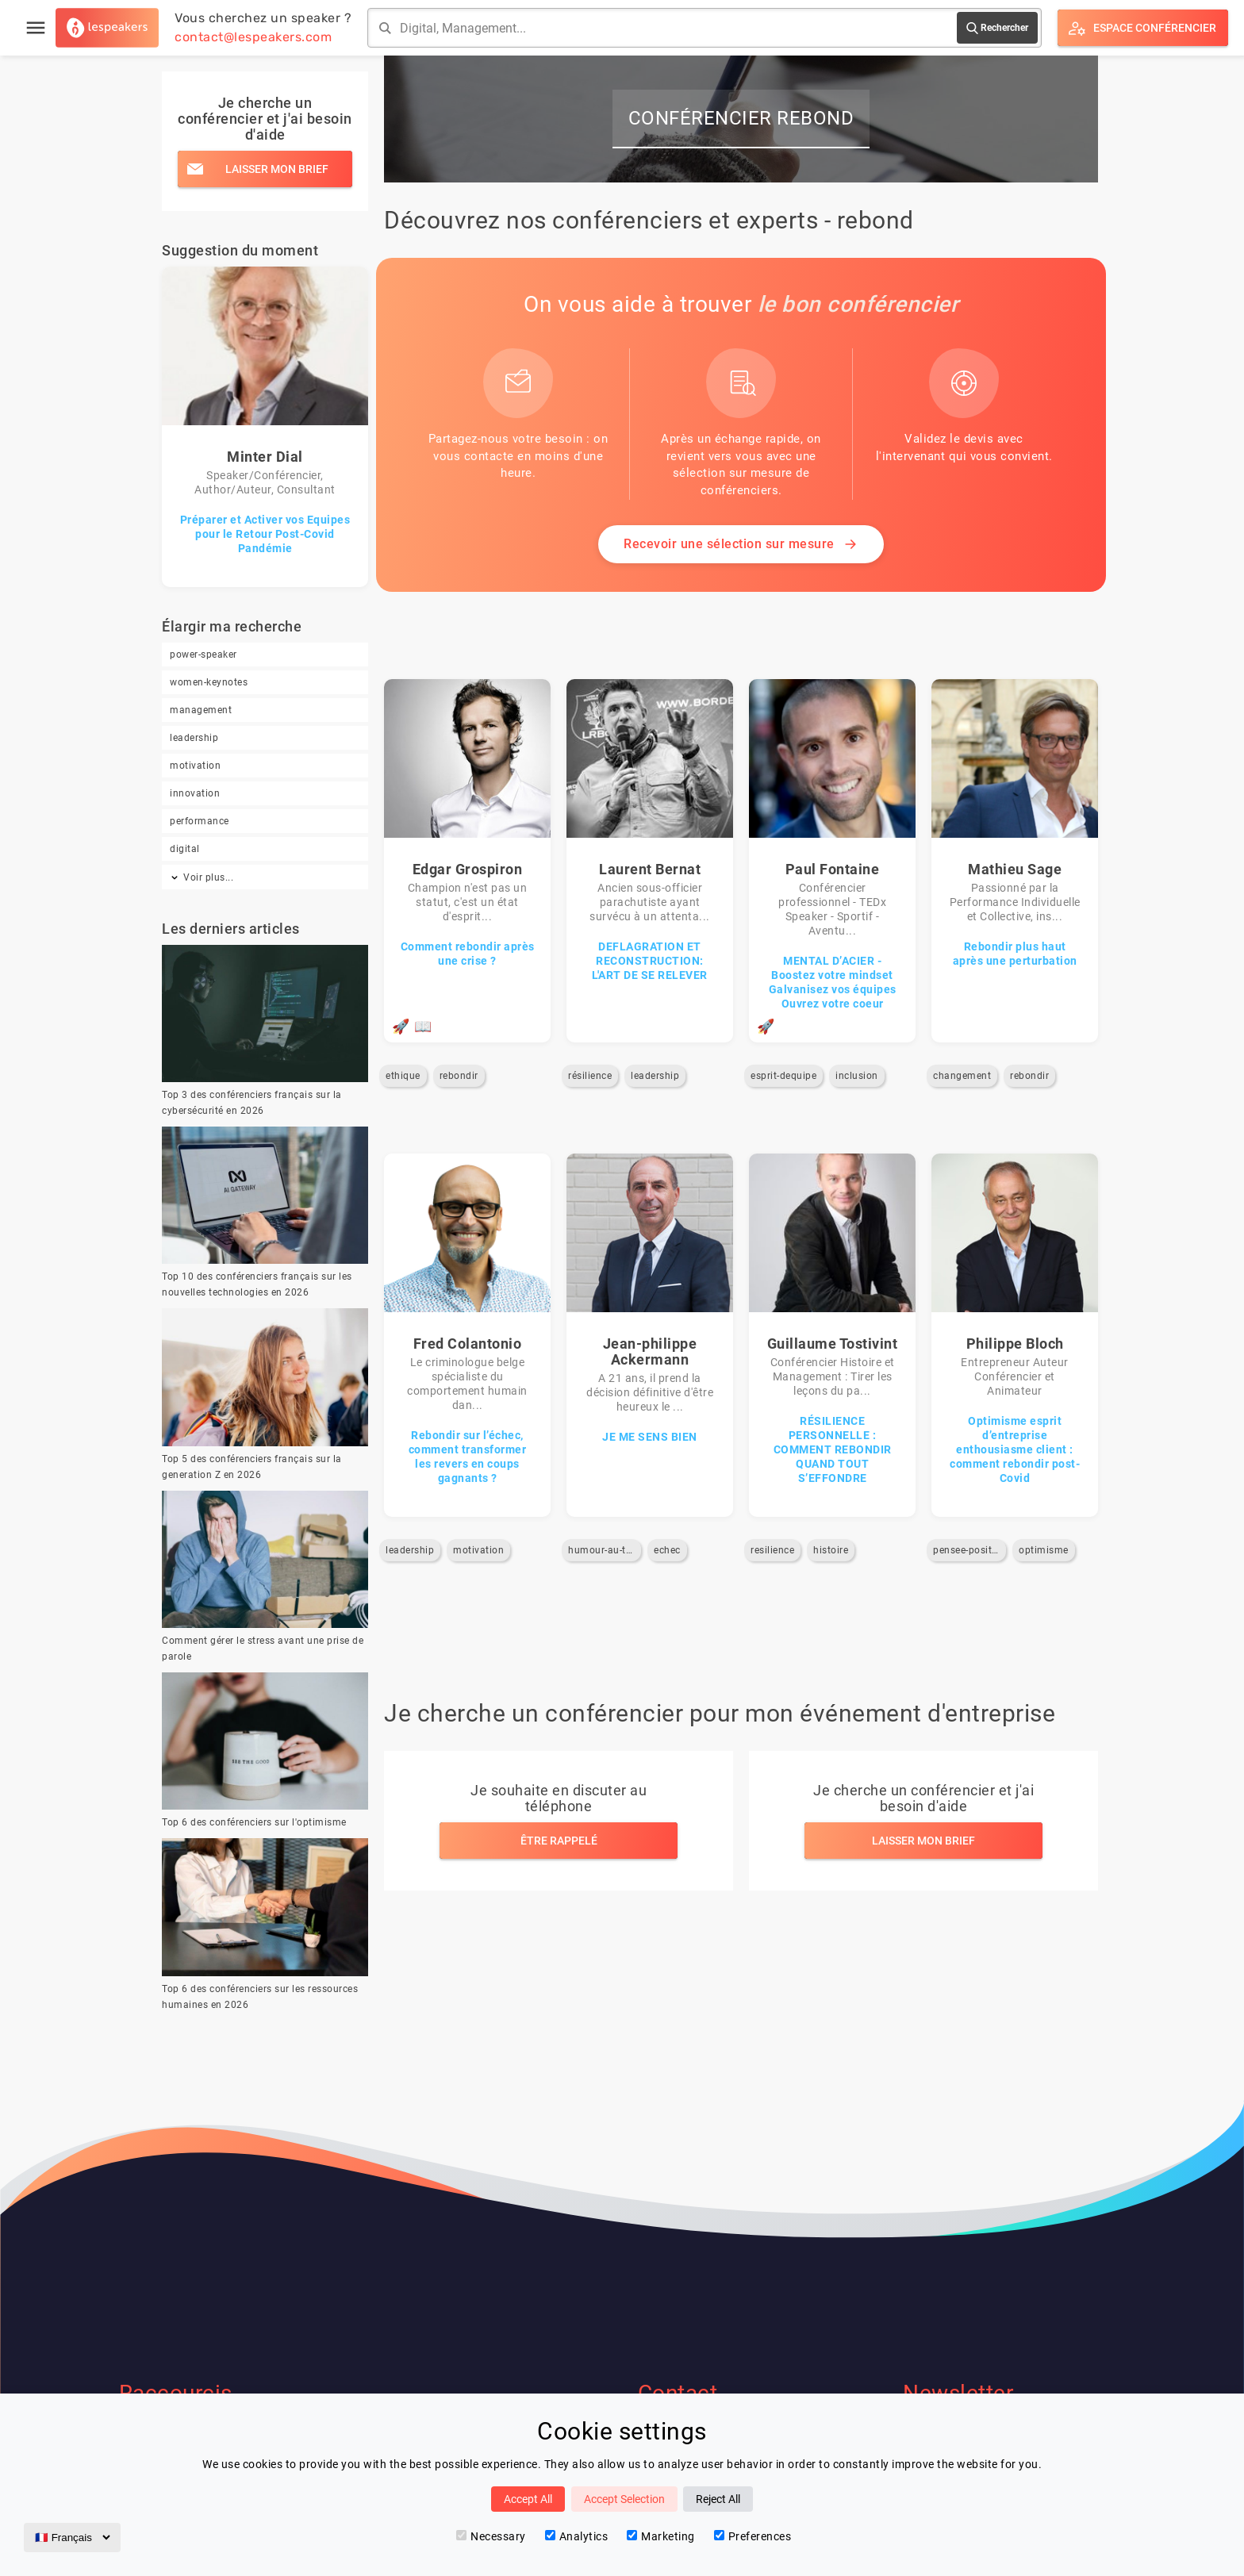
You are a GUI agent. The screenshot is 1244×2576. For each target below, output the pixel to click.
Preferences (753, 2536)
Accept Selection (624, 2499)
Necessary (491, 2536)
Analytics (577, 2536)
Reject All (718, 2499)
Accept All (528, 2499)
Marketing (661, 2536)
